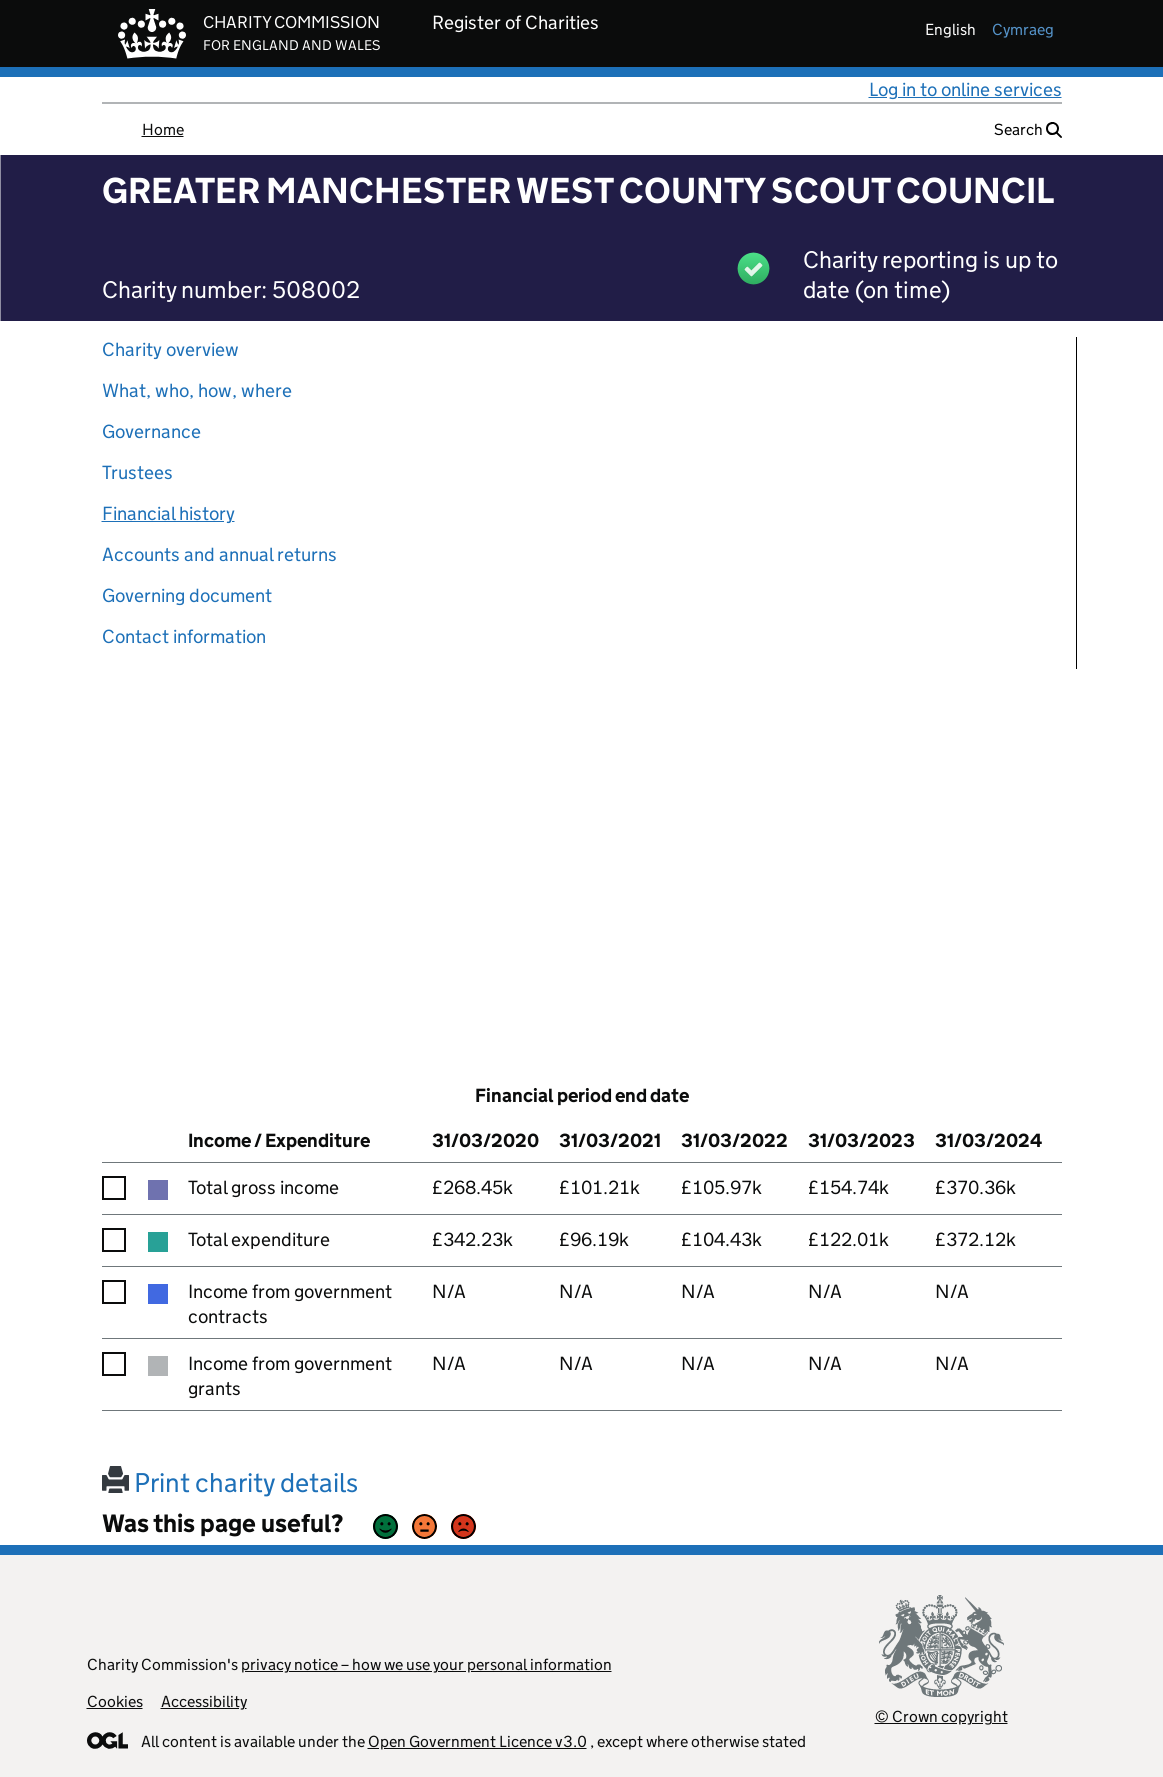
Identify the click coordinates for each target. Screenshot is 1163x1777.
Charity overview (170, 349)
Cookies (115, 1701)
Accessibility (204, 1701)
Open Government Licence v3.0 (477, 1741)
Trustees (137, 472)
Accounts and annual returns (219, 554)
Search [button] (1028, 129)
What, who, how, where (197, 390)
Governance (151, 431)
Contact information (184, 636)
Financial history (168, 513)
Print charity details (230, 1482)
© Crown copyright (941, 1716)
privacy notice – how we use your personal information (426, 1664)
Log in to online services (965, 89)
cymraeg (1023, 29)
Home (163, 129)
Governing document (187, 595)
